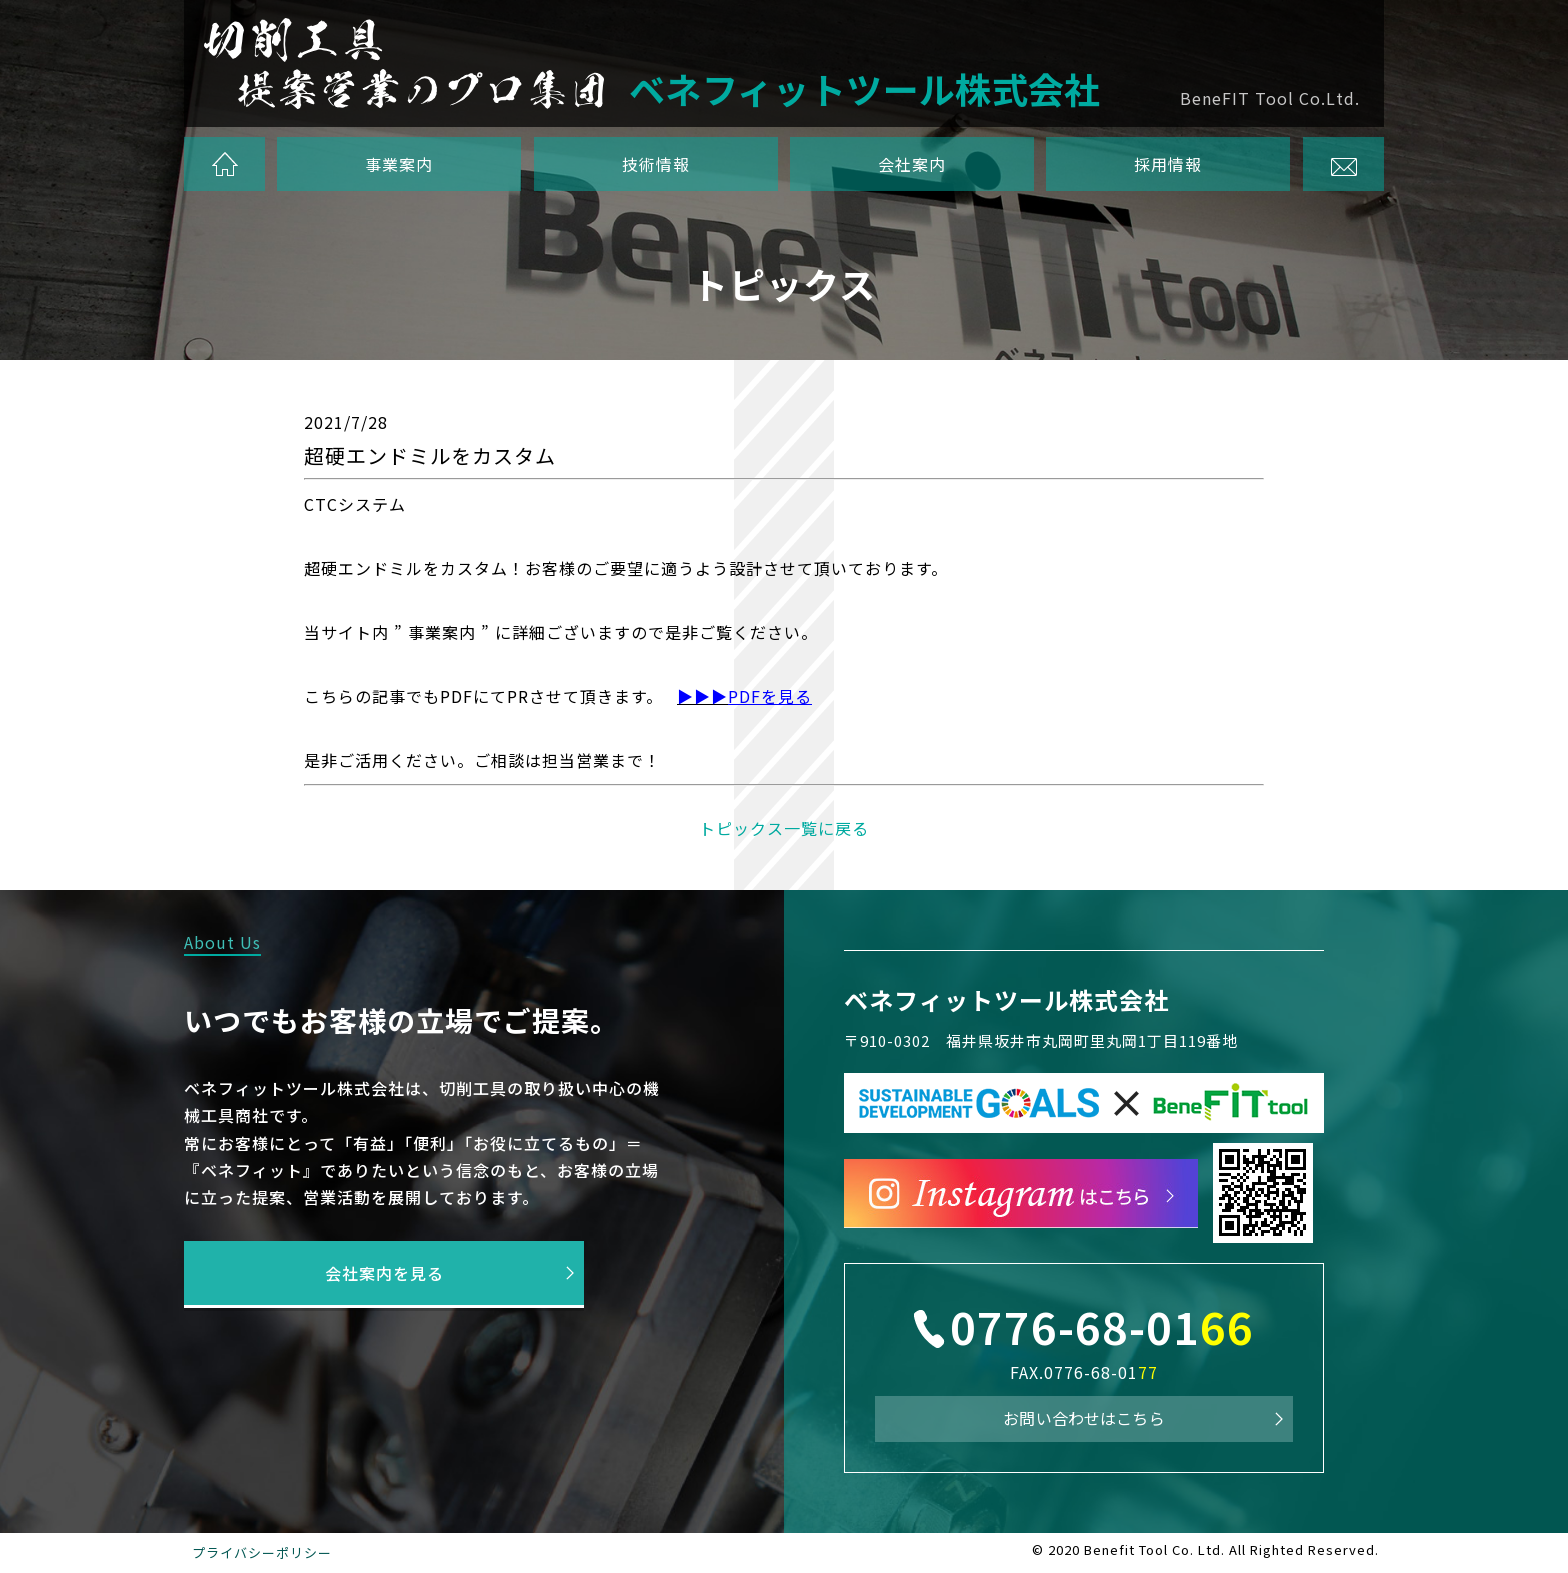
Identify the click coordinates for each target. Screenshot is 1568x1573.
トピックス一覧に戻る (784, 828)
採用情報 (1168, 164)
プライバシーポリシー (262, 1552)
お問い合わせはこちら (1084, 1418)
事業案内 (400, 164)
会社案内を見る (384, 1273)
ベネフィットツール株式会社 (1006, 999)
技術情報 (656, 164)
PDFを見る (770, 696)
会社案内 (912, 164)
